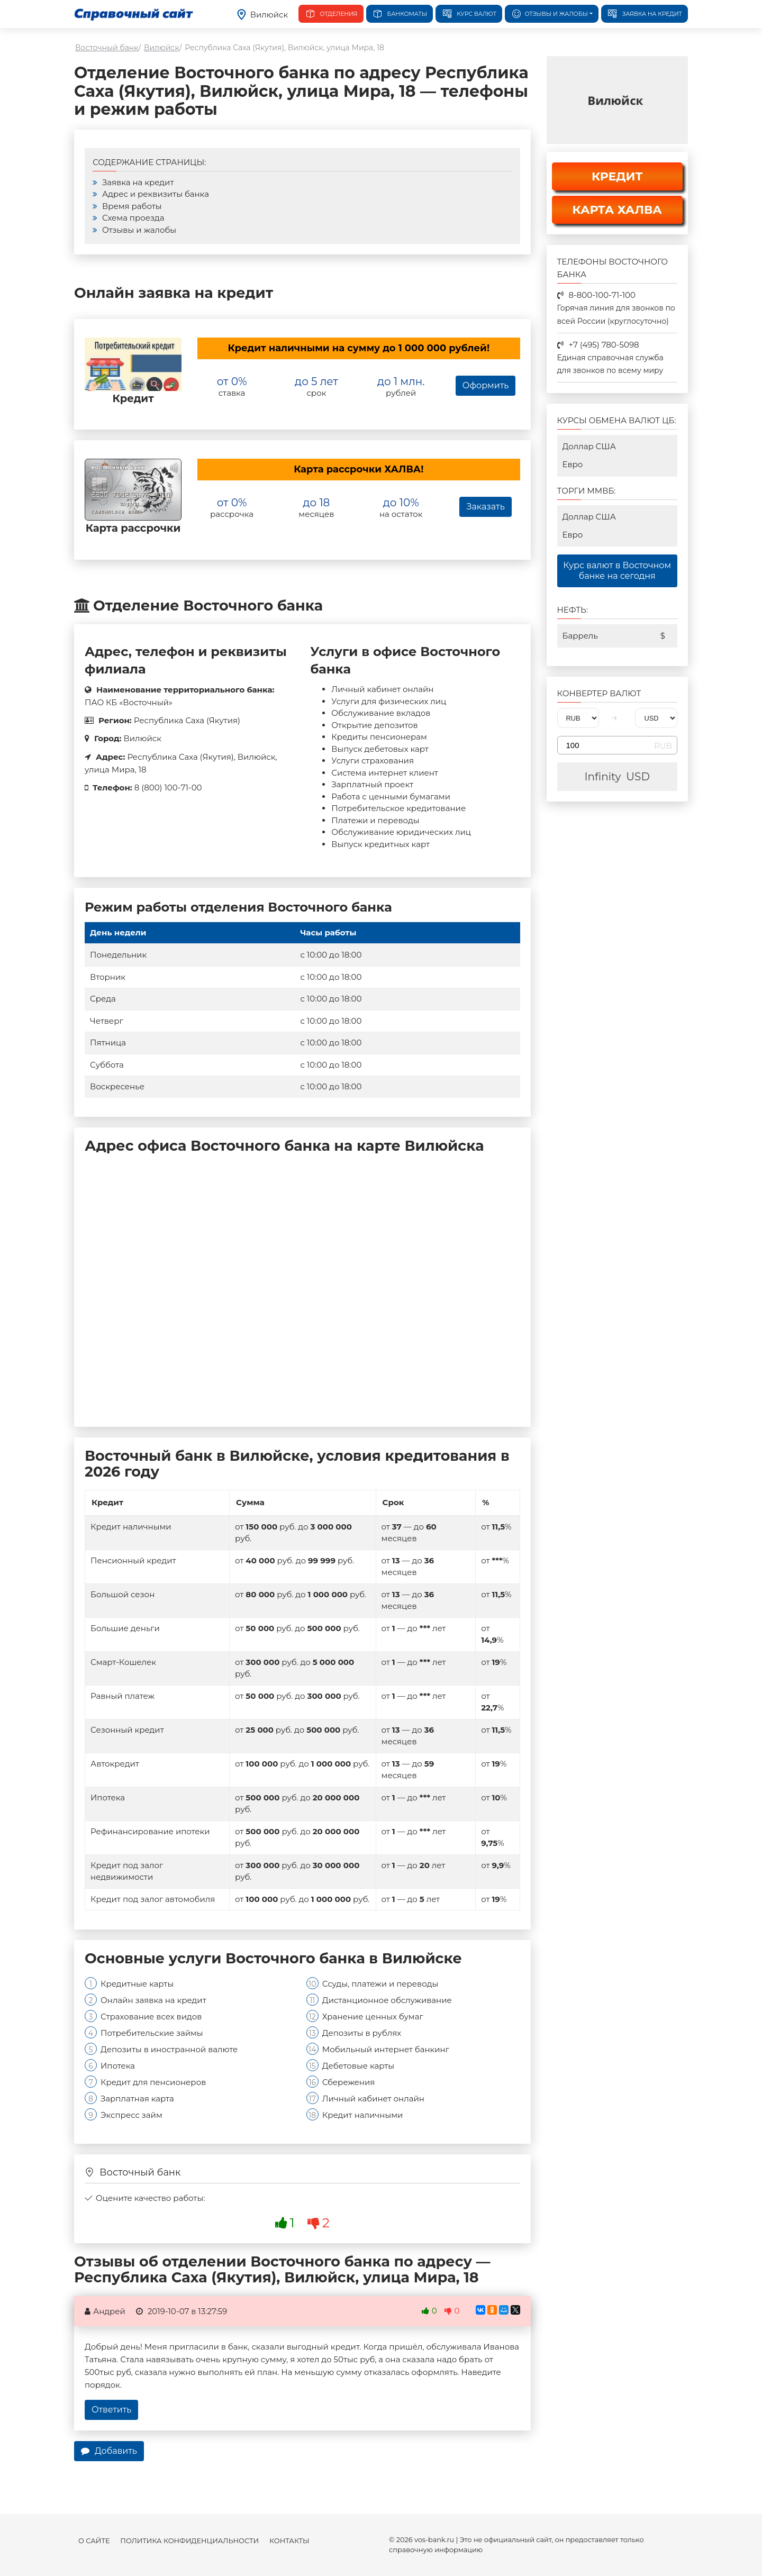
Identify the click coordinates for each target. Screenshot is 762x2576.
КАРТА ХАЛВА (617, 210)
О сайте (94, 2541)
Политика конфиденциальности (189, 2541)
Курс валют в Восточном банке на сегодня (617, 570)
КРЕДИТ (617, 176)
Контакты (289, 2541)
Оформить (485, 385)
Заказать (485, 507)
